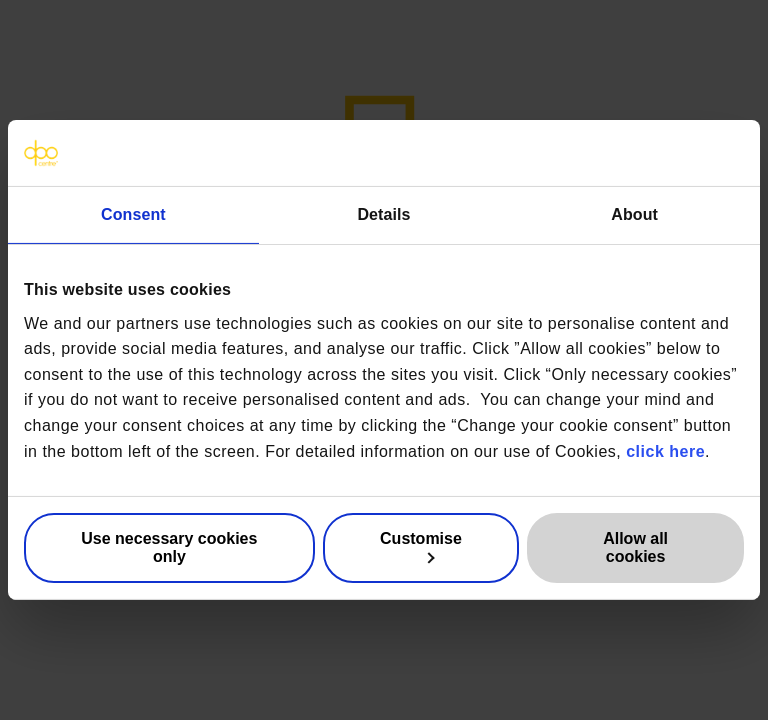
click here (665, 450)
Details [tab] (383, 214)
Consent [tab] (133, 214)
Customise (421, 547)
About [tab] (634, 214)
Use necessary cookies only (169, 547)
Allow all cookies (635, 547)
